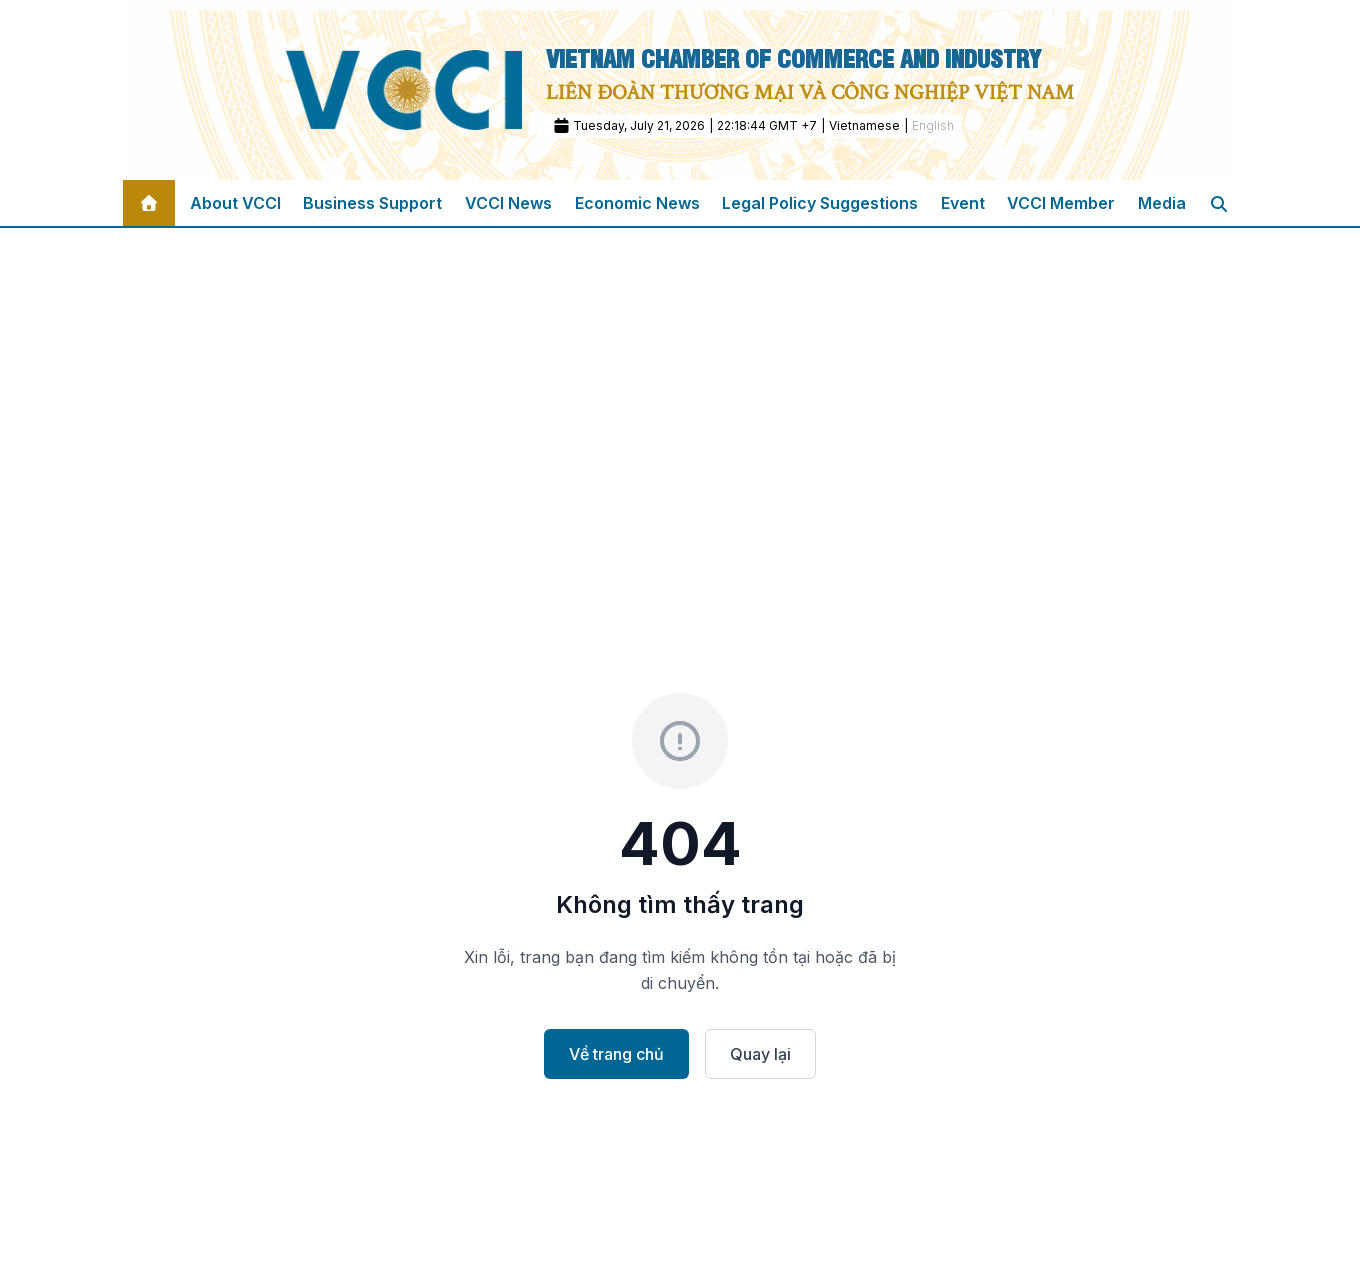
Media (1162, 203)
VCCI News (508, 203)
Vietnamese (864, 125)
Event (963, 203)
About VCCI (235, 203)
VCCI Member (1061, 203)
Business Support (372, 203)
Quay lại (760, 1054)
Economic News (637, 203)
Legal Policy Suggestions (820, 203)
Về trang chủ (616, 1054)
